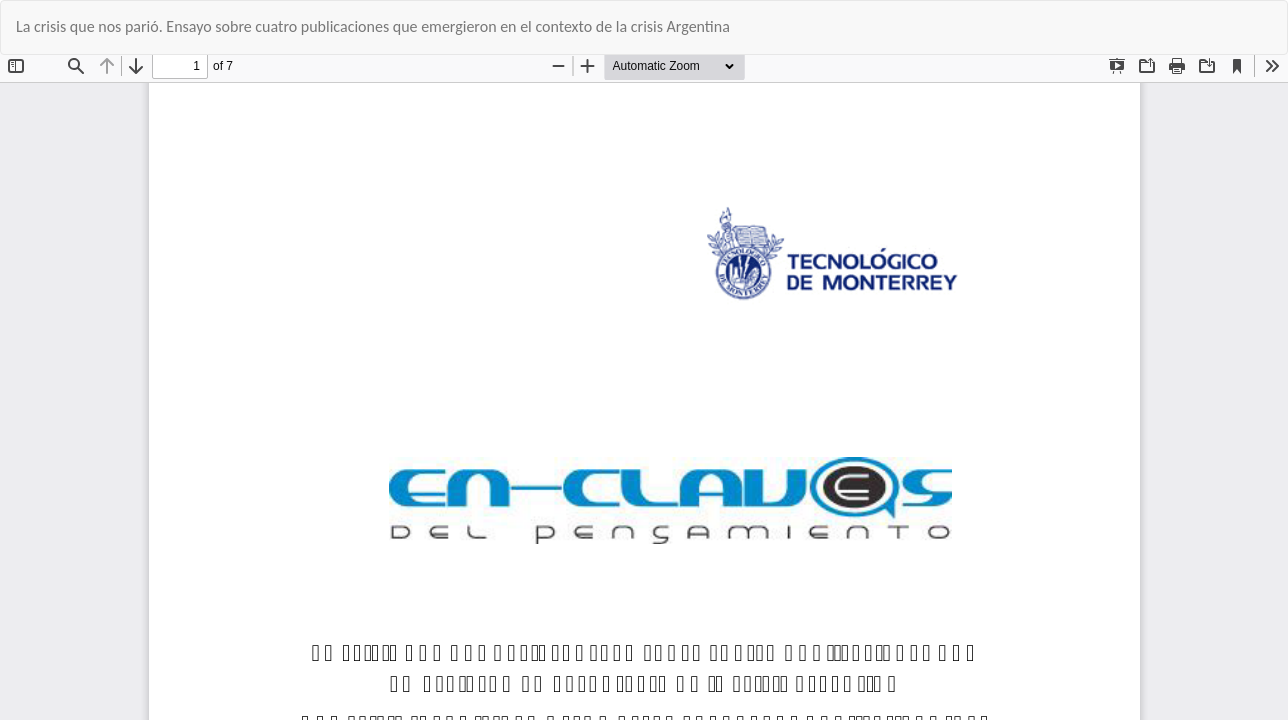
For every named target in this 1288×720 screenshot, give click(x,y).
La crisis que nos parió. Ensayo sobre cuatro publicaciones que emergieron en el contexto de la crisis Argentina (373, 26)
